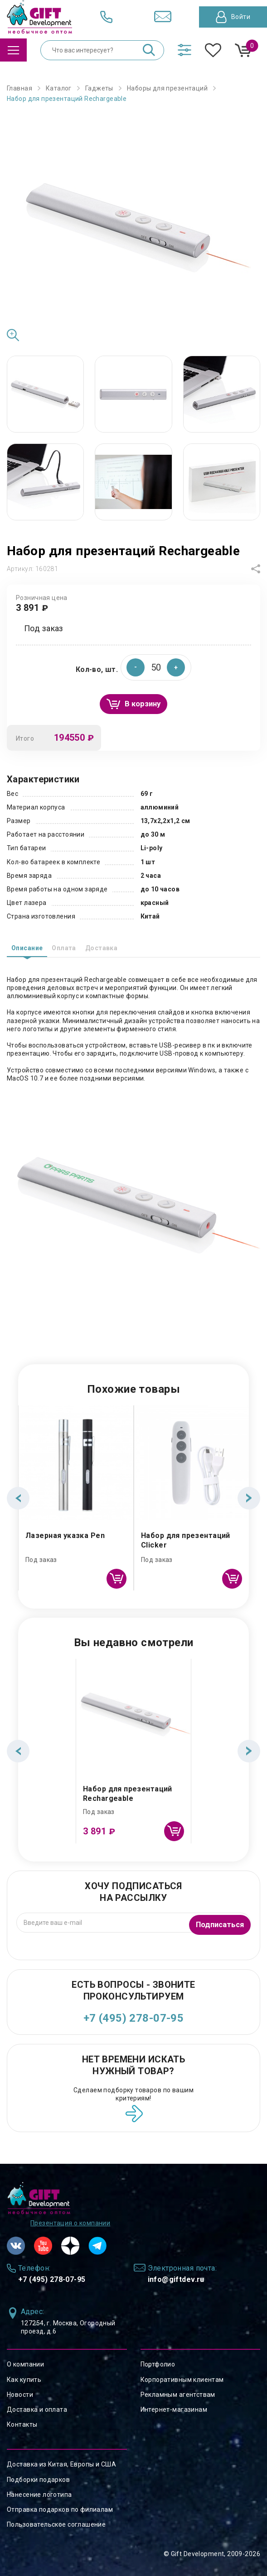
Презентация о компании (70, 2223)
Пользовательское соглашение (56, 2524)
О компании (25, 2364)
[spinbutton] (156, 667)
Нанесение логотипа (39, 2494)
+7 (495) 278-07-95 (133, 2018)
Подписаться (218, 1922)
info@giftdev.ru (176, 2279)
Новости (20, 2394)
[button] (176, 667)
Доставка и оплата (37, 2409)
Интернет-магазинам (174, 2409)
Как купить (24, 2379)
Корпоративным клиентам (182, 2379)
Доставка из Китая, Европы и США (61, 2464)
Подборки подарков (38, 2479)
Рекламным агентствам (178, 2394)
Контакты (22, 2424)
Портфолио (158, 2364)
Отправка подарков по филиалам (60, 2509)
